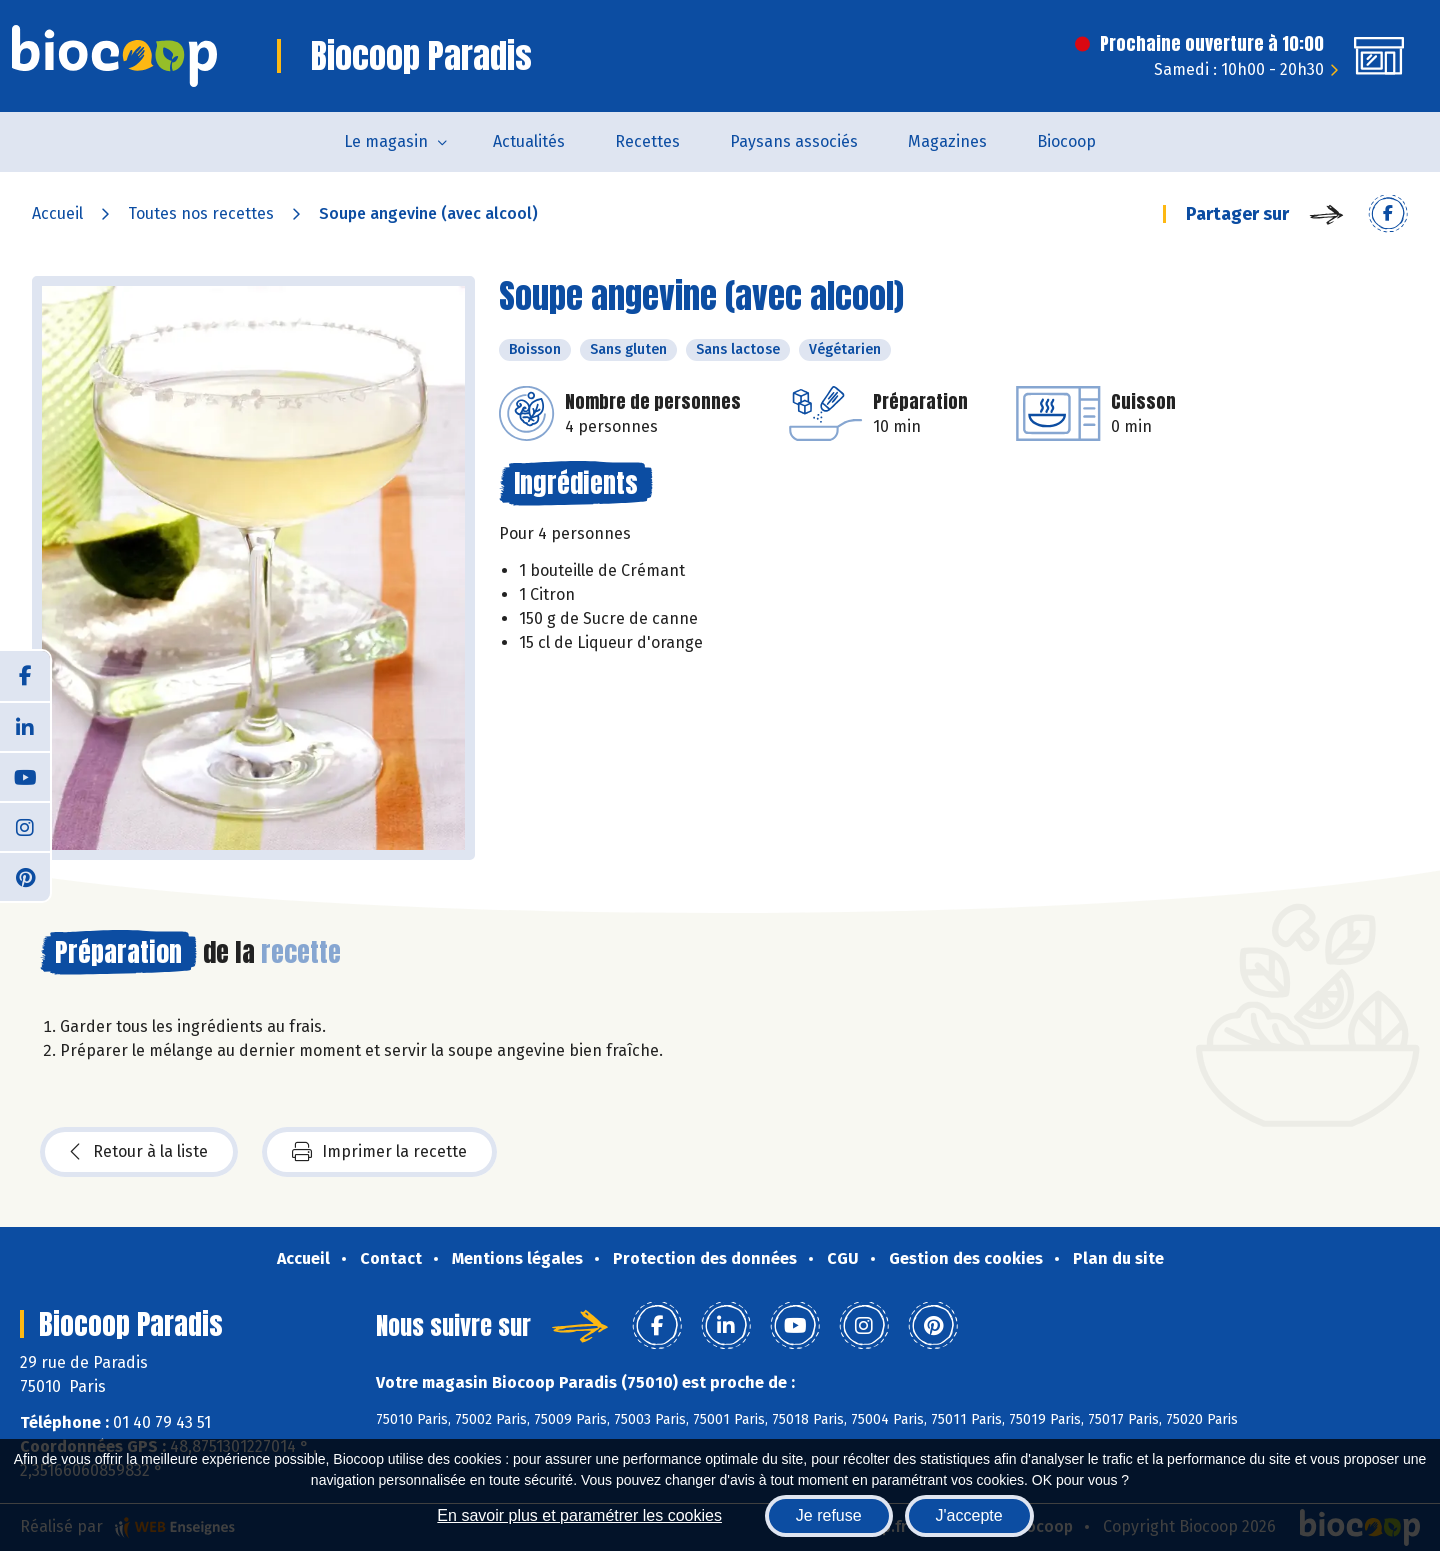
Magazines (947, 141)
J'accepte (969, 1515)
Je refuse (829, 1515)
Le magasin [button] (386, 141)
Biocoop (1066, 141)
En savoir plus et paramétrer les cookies (579, 1515)
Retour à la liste (139, 1152)
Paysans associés (794, 141)
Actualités (529, 141)
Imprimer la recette (379, 1152)
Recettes (647, 141)
